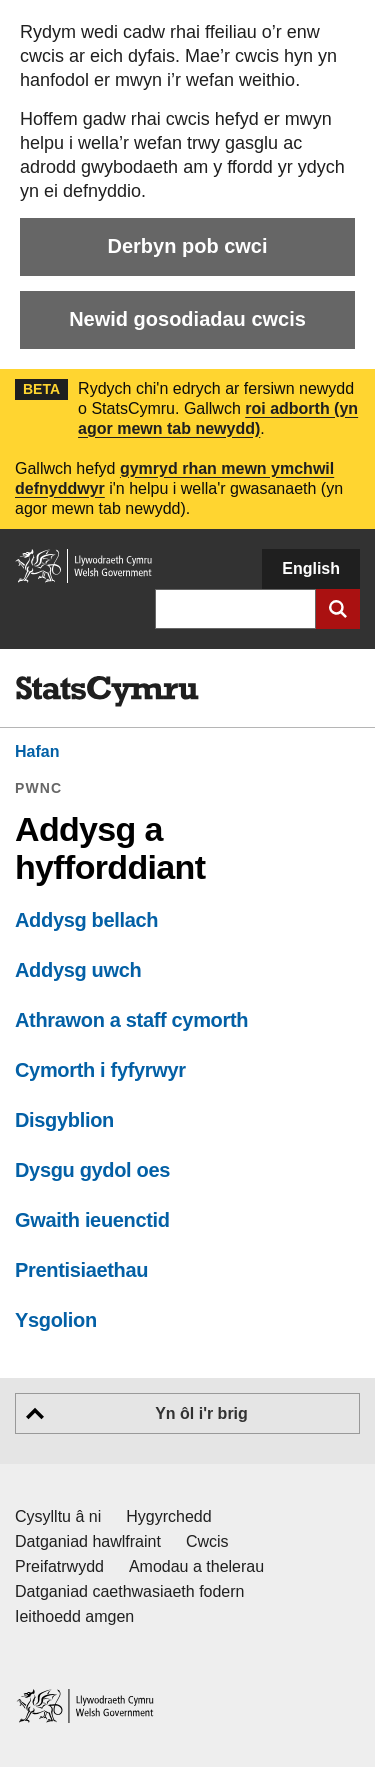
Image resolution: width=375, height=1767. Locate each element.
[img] (107, 692)
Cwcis (207, 1541)
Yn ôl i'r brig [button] (201, 1413)
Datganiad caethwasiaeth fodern (130, 1591)
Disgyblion (64, 1120)
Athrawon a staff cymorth (131, 1020)
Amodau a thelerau (196, 1566)
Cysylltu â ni (58, 1516)
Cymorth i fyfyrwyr (100, 1070)
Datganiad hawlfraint (88, 1541)
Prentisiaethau (81, 1270)
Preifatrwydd (59, 1566)
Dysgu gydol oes (92, 1170)
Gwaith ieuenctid (92, 1220)
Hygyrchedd (168, 1516)
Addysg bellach (86, 920)
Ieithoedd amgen (74, 1616)
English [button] (311, 568)
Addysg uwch (78, 970)
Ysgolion (56, 1320)
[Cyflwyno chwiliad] (338, 609)
